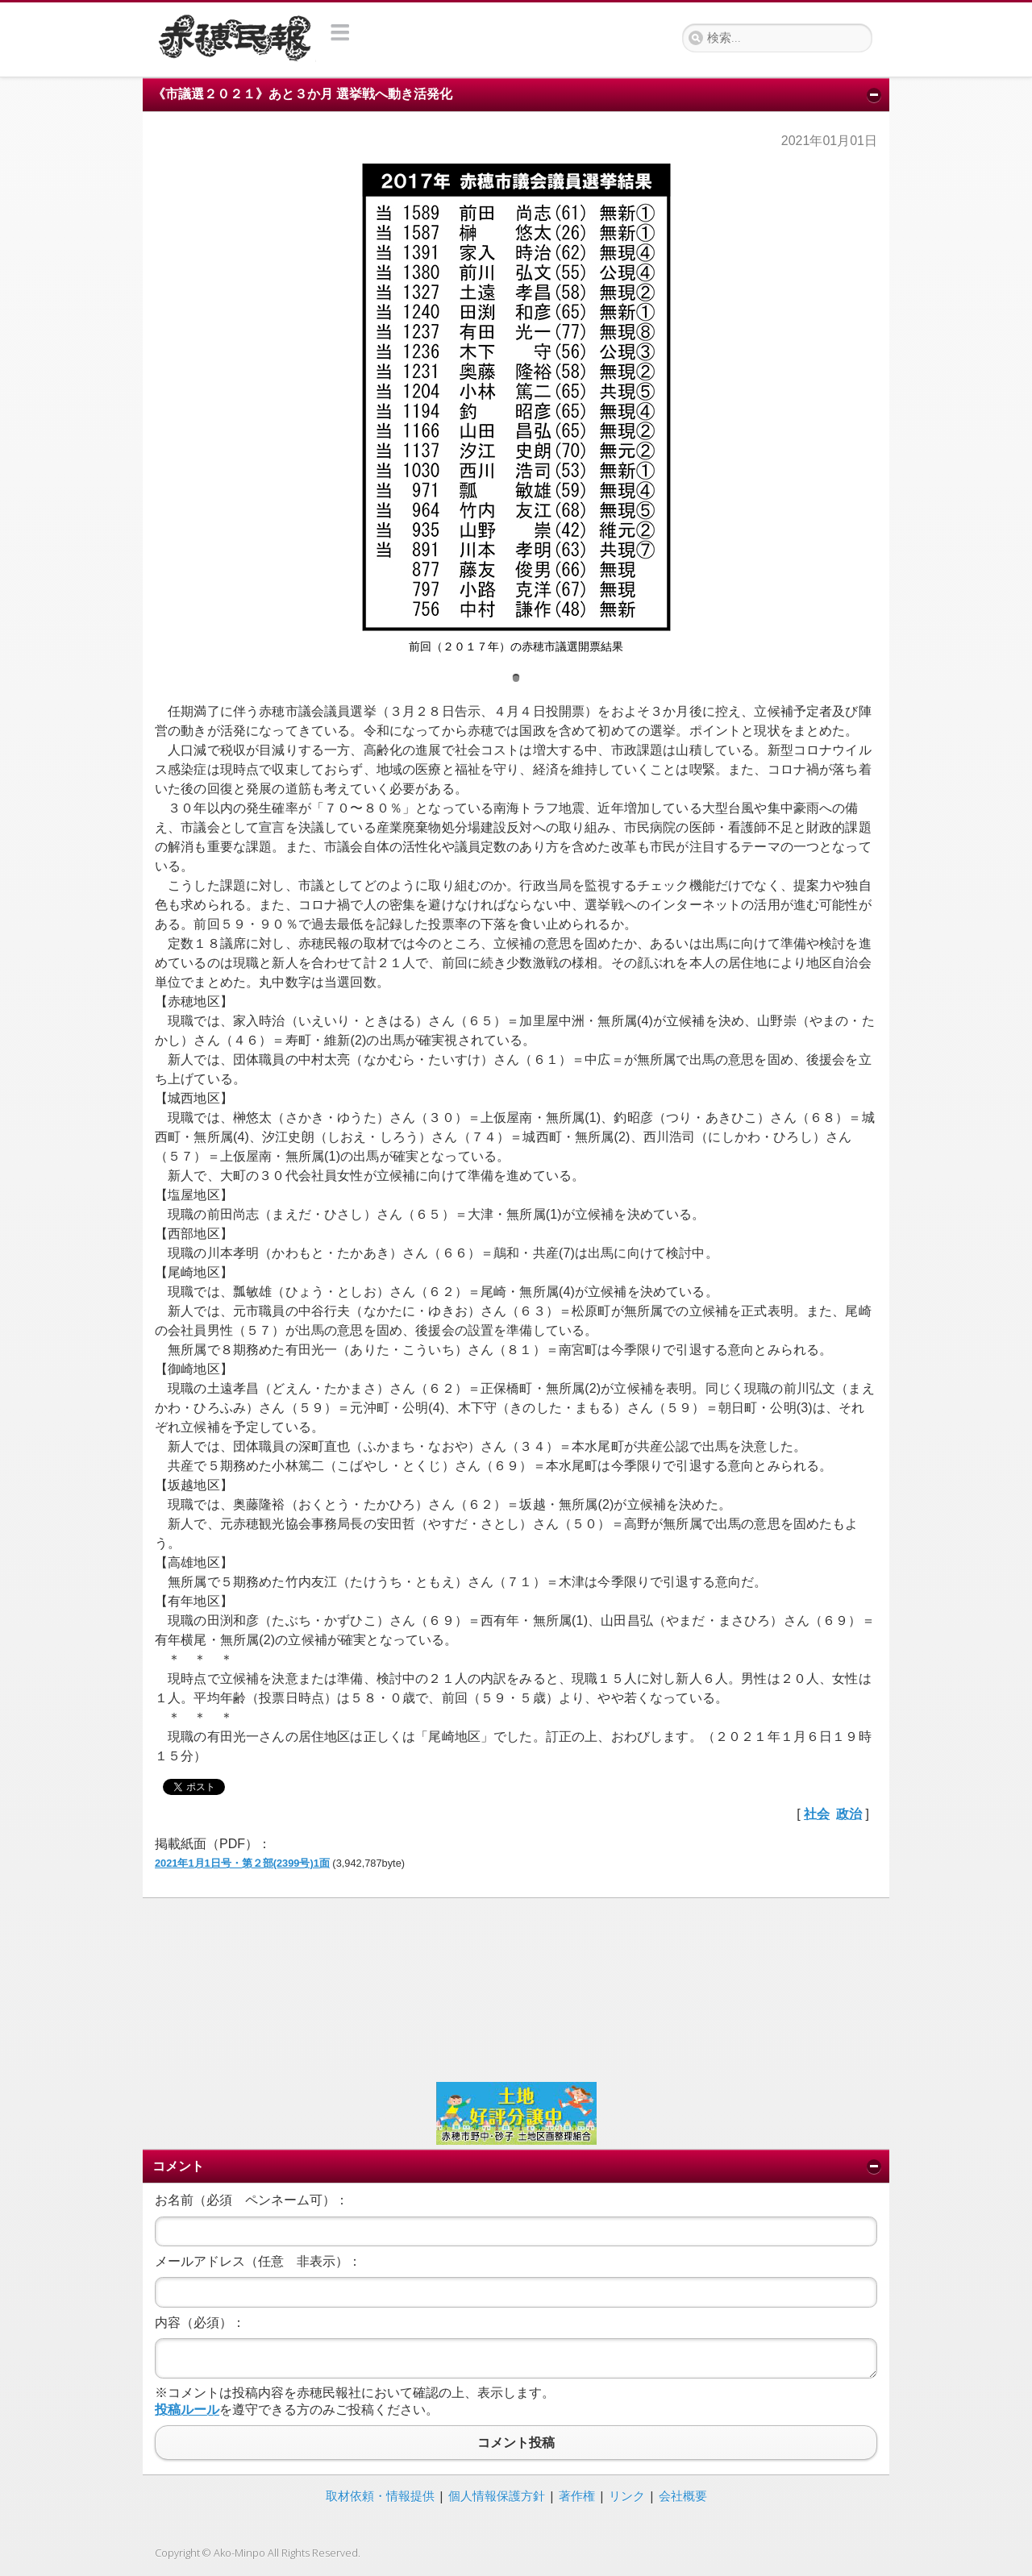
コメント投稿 (516, 2442)
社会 (817, 1814)
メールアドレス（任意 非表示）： (258, 2261)
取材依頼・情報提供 (380, 2495)
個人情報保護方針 (496, 2495)
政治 (849, 1814)
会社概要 (683, 2495)
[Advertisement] (516, 1988)
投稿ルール (187, 2409)
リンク (627, 2495)
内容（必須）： (200, 2322)
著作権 (577, 2495)
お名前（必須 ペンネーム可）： (251, 2200)
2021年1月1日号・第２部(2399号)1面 (242, 1863)
